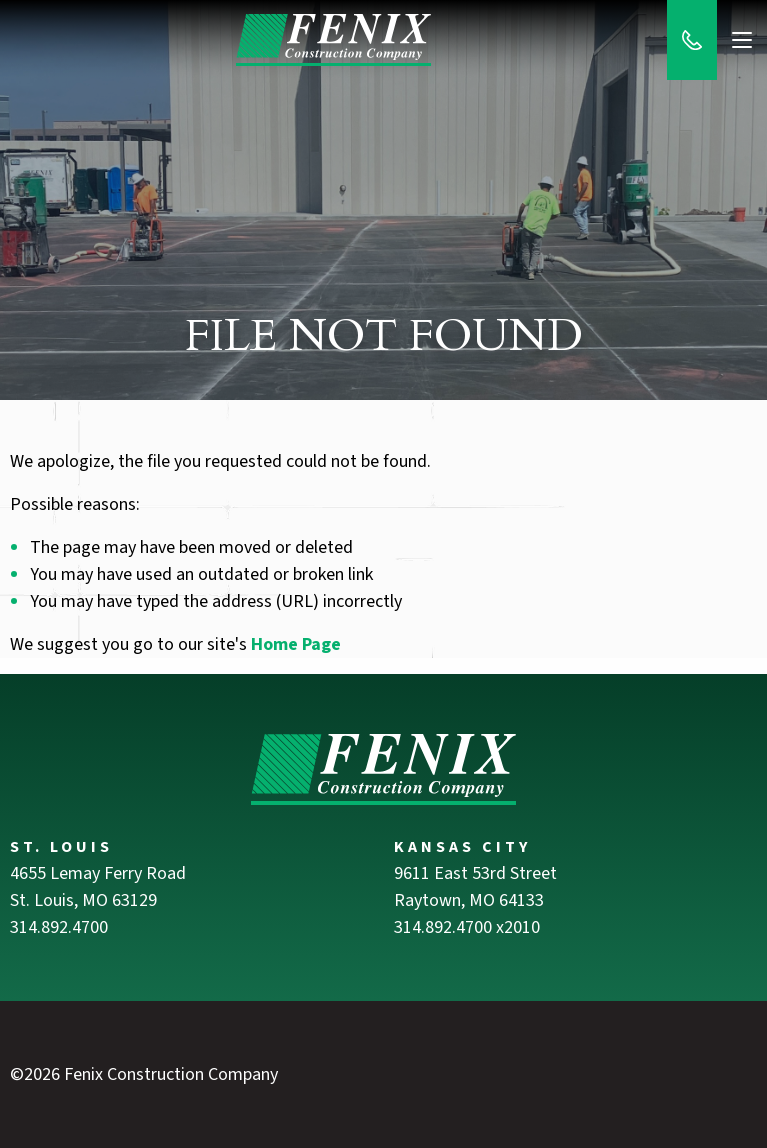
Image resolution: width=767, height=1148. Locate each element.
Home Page (296, 644)
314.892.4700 (59, 927)
